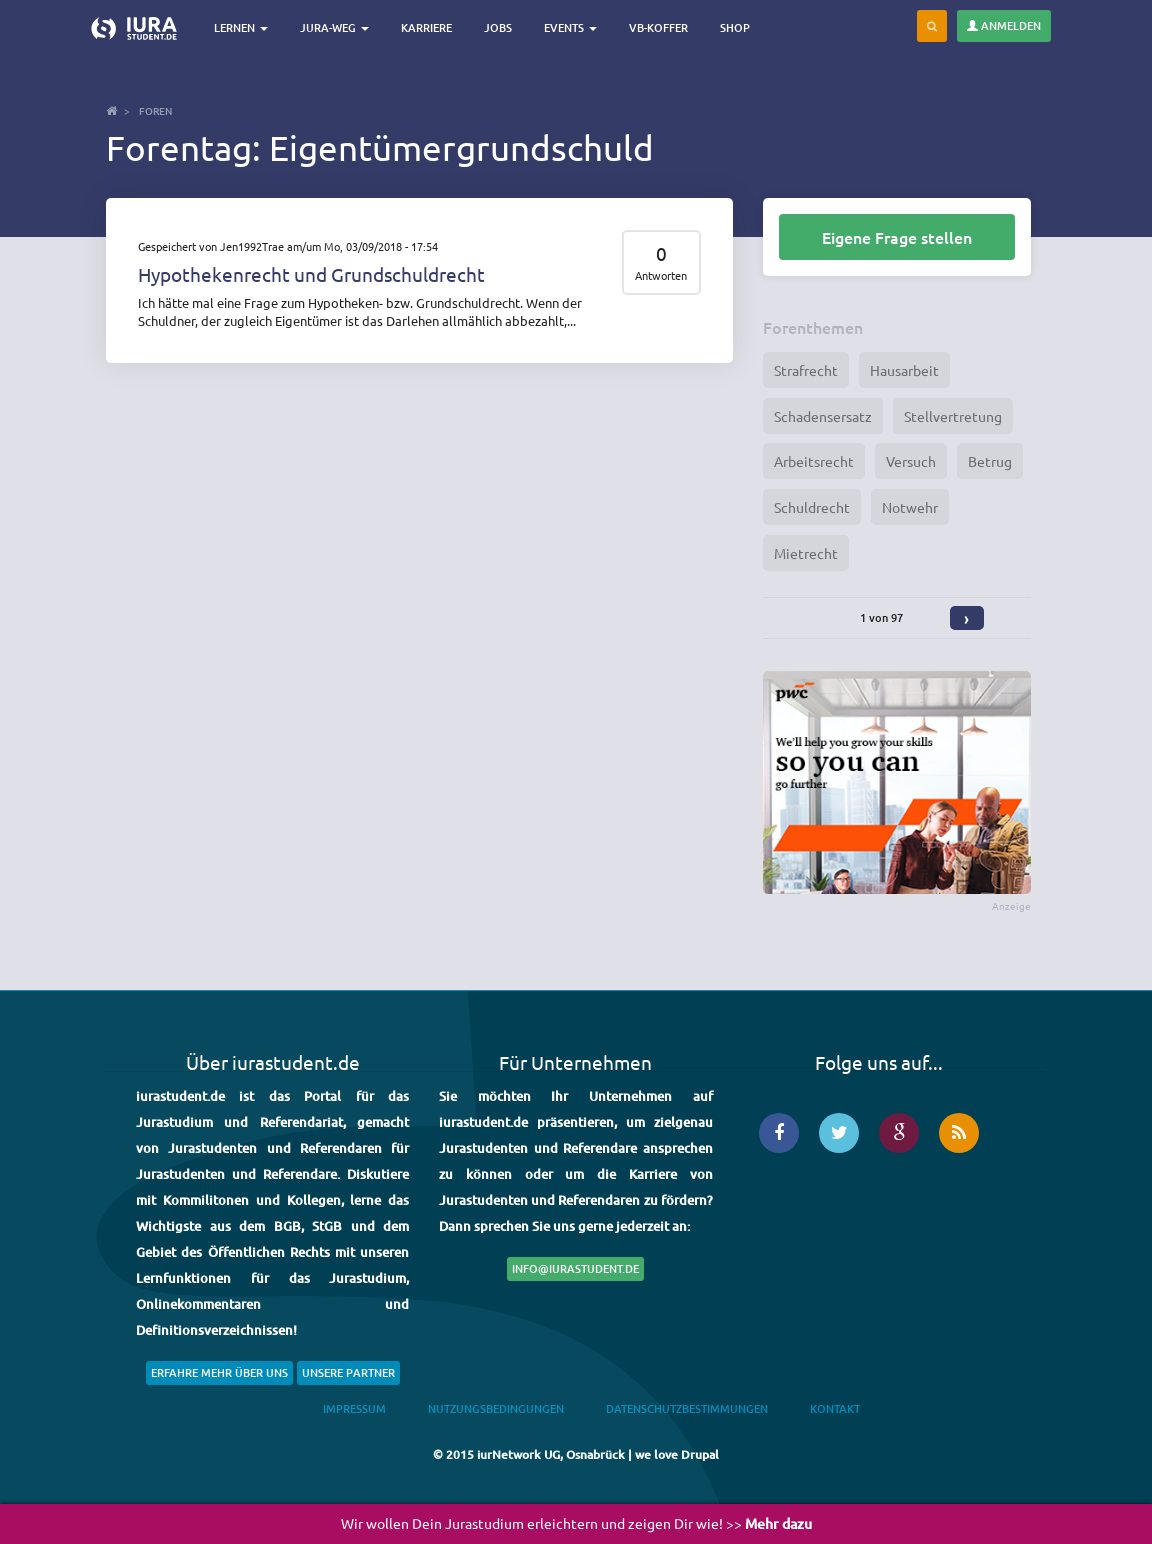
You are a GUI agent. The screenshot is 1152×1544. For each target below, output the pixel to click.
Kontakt (835, 1408)
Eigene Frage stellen (897, 237)
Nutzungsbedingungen (496, 1408)
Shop (735, 27)
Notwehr (910, 507)
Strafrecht (806, 370)
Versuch (911, 461)
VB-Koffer (658, 27)
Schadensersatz (823, 416)
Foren (155, 110)
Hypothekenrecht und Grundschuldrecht (311, 274)
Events (570, 27)
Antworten (661, 275)
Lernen (241, 27)
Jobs (498, 27)
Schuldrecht (812, 507)
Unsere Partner (348, 1372)
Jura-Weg (334, 27)
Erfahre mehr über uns (219, 1372)
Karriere (426, 27)
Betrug (990, 461)
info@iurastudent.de (575, 1268)
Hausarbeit (904, 370)
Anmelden (1004, 25)
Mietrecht (806, 553)
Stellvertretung (953, 416)
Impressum (354, 1408)
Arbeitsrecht (814, 461)
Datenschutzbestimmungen (687, 1408)
